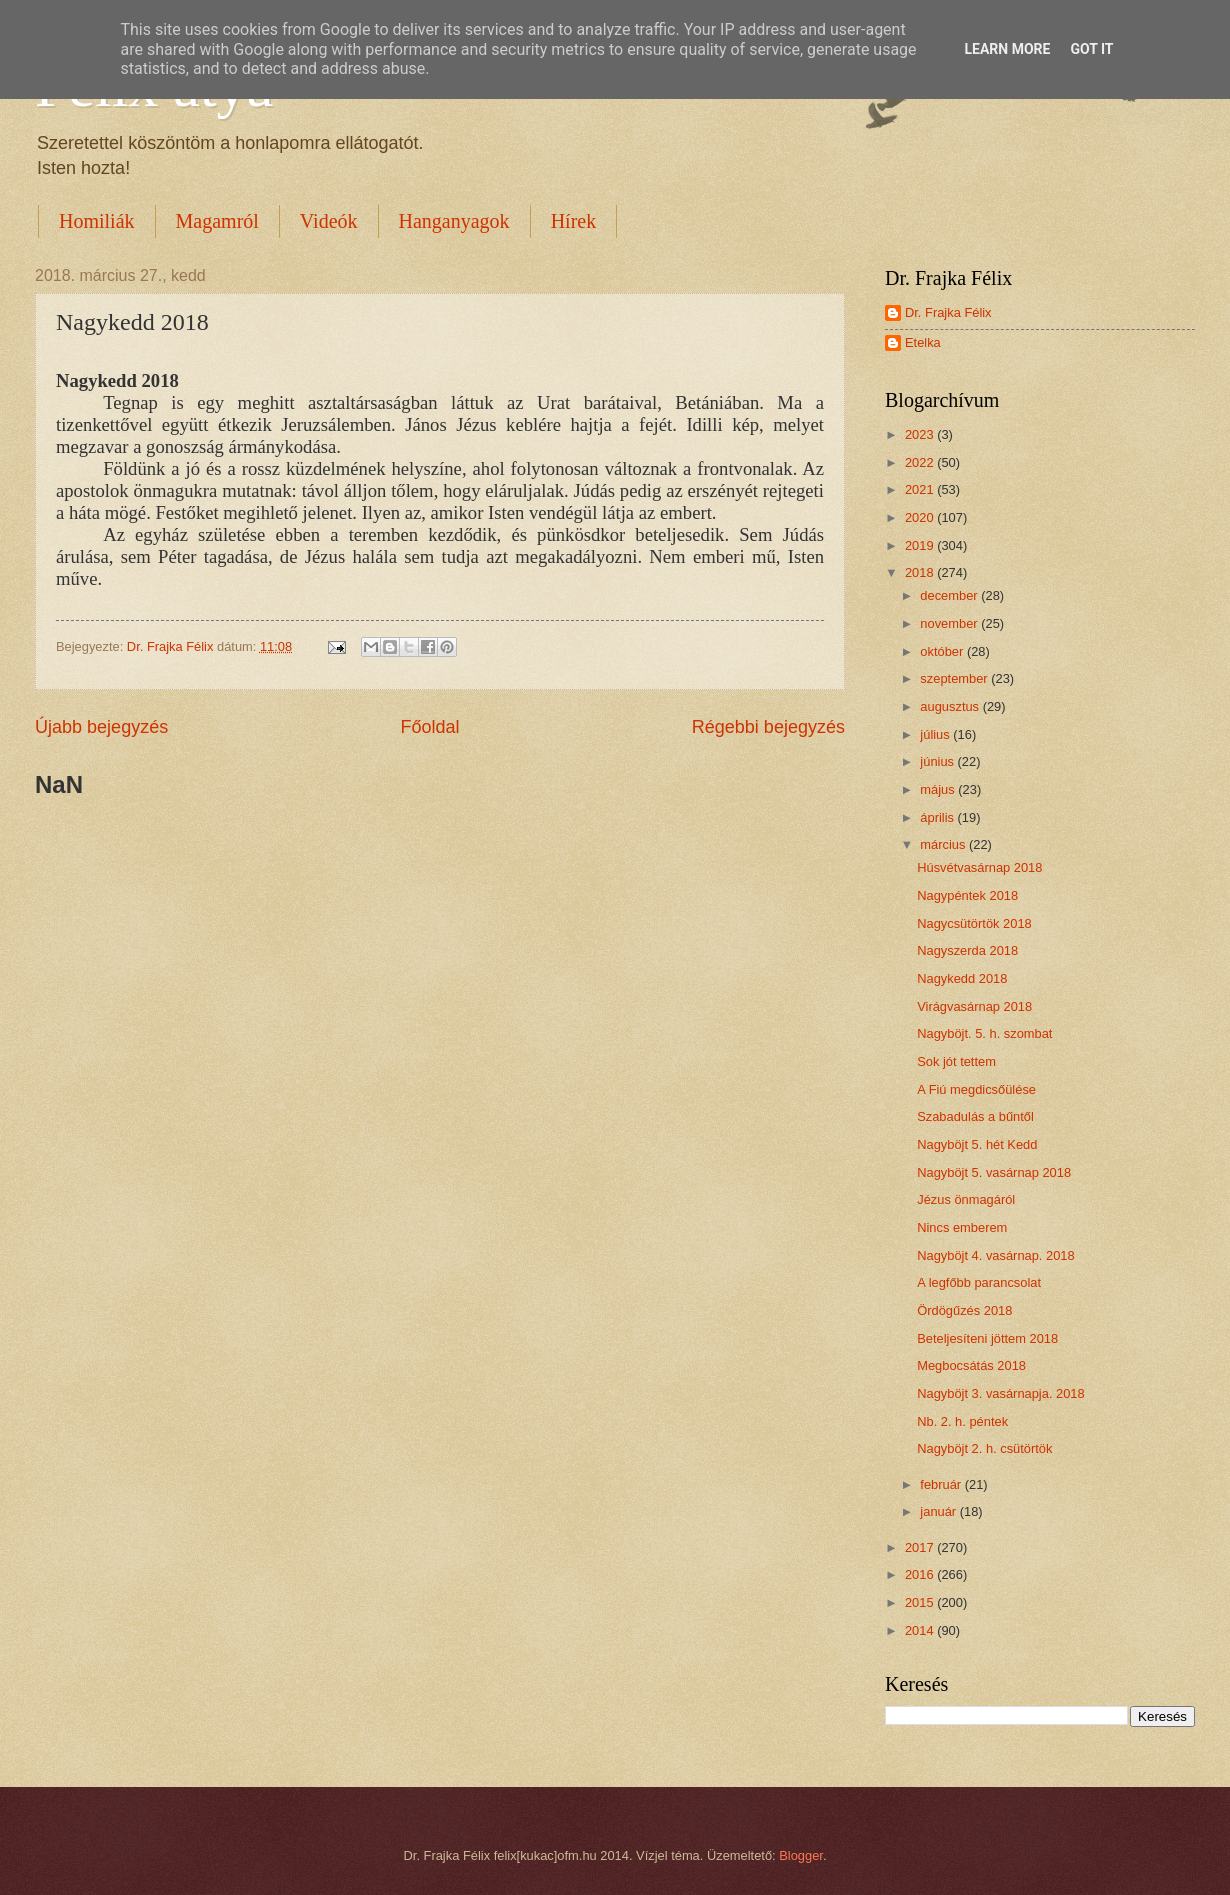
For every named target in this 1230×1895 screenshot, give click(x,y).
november (950, 623)
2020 (921, 517)
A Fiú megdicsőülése (976, 1089)
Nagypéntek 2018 (967, 895)
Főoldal (429, 727)
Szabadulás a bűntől (975, 1116)
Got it (1091, 49)
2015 (921, 1602)
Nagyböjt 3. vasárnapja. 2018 (1001, 1393)
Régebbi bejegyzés (768, 727)
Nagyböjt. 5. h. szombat (984, 1033)
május (939, 789)
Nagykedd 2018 (962, 978)
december (950, 595)
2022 (921, 462)
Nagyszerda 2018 (967, 950)
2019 (921, 545)
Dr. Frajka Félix (948, 312)
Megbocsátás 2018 (971, 1365)
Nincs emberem (962, 1227)
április (938, 817)
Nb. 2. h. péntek (962, 1421)
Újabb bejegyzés (101, 727)
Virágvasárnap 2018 (974, 1006)
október (943, 651)
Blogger (801, 1855)
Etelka (923, 342)
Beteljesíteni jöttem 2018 (987, 1338)
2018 (921, 572)
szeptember (955, 678)
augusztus (951, 706)
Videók (329, 221)
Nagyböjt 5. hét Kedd (977, 1144)
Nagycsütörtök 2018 (974, 923)
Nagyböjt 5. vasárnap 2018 (994, 1172)
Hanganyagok (454, 221)
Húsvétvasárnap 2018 (979, 867)
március (944, 844)
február (942, 1484)
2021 (921, 489)
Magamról (217, 221)
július (936, 734)
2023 (921, 434)
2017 (921, 1547)
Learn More (1007, 49)
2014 (921, 1630)
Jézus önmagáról (966, 1199)
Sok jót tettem (956, 1061)
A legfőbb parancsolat (979, 1282)
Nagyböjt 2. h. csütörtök (984, 1448)
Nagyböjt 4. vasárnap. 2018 (995, 1255)
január (939, 1511)
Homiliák (97, 221)
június (938, 761)
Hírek (574, 221)
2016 (921, 1574)
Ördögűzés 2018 (964, 1310)
